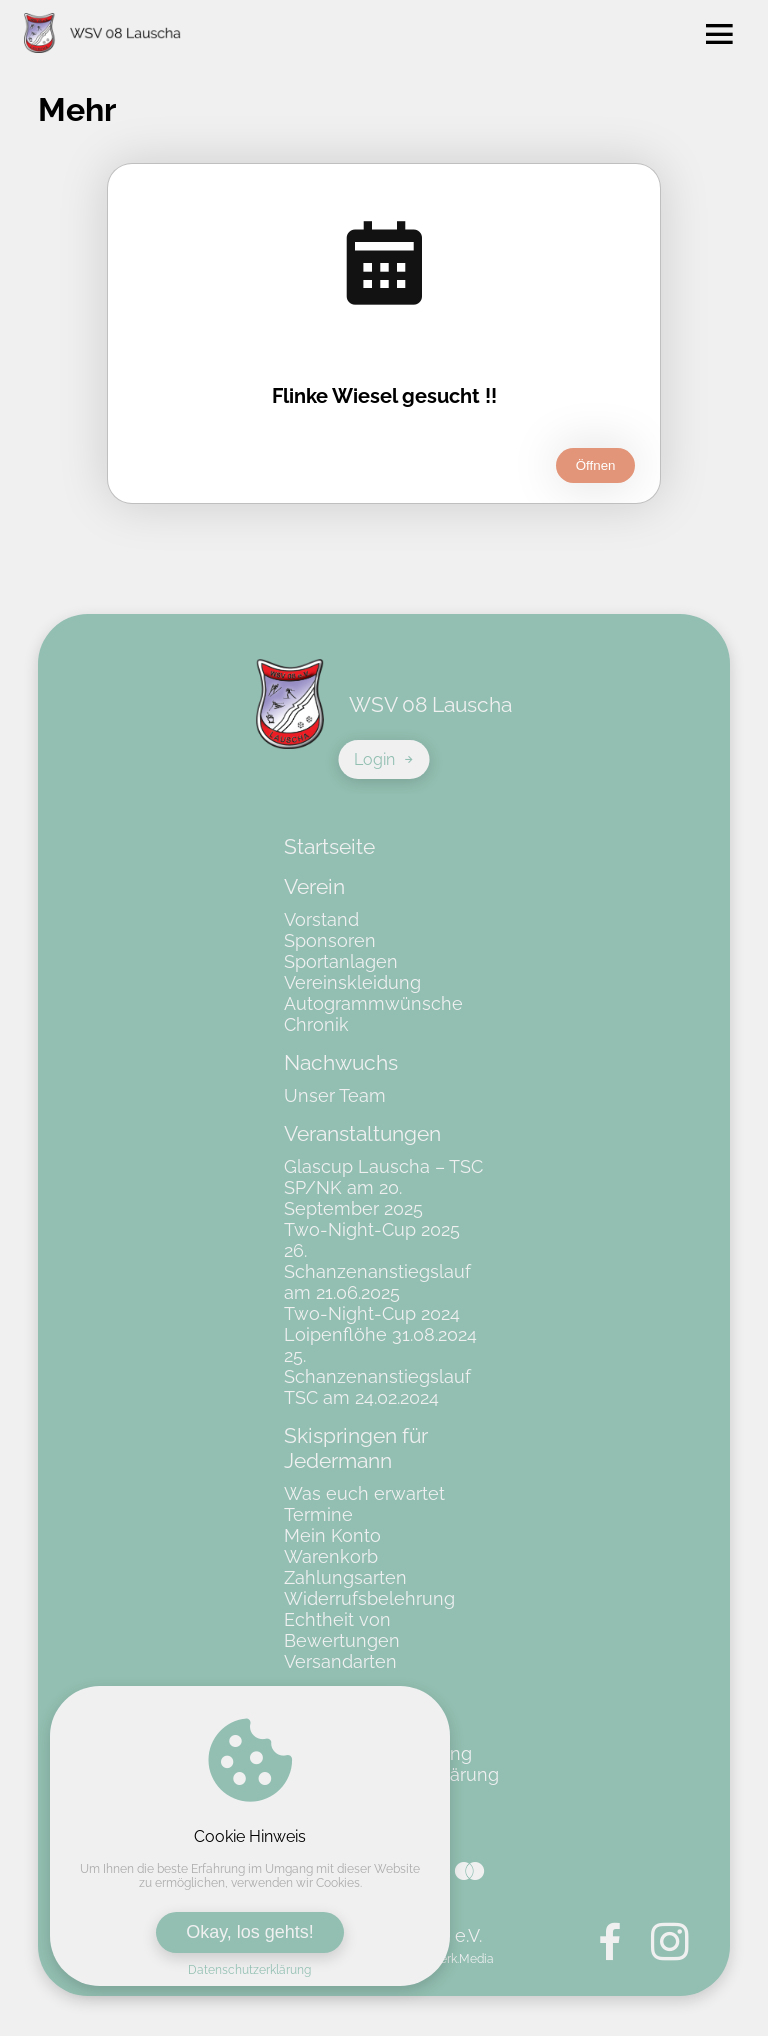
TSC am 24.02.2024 (361, 1397)
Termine (318, 1514)
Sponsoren (330, 940)
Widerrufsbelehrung (369, 1598)
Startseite (329, 846)
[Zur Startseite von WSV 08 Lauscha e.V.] (102, 35)
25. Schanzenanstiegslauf (377, 1366)
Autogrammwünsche (373, 1003)
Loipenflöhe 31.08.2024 (380, 1334)
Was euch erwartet (364, 1493)
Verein (314, 886)
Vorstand (321, 919)
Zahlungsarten (345, 1577)
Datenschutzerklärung (249, 1970)
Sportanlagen (341, 961)
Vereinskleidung (352, 982)
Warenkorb (331, 1556)
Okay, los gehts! (250, 1932)
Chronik (316, 1024)
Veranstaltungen (362, 1133)
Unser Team (335, 1095)
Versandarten (340, 1661)
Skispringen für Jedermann (356, 1448)
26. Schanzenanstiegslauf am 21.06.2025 (377, 1271)
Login (384, 759)
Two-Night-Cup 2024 (372, 1313)
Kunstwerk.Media (446, 1959)
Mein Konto (332, 1535)
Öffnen (596, 465)
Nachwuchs (341, 1062)
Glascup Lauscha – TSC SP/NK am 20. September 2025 (383, 1187)
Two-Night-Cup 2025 (372, 1229)
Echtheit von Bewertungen (342, 1630)
